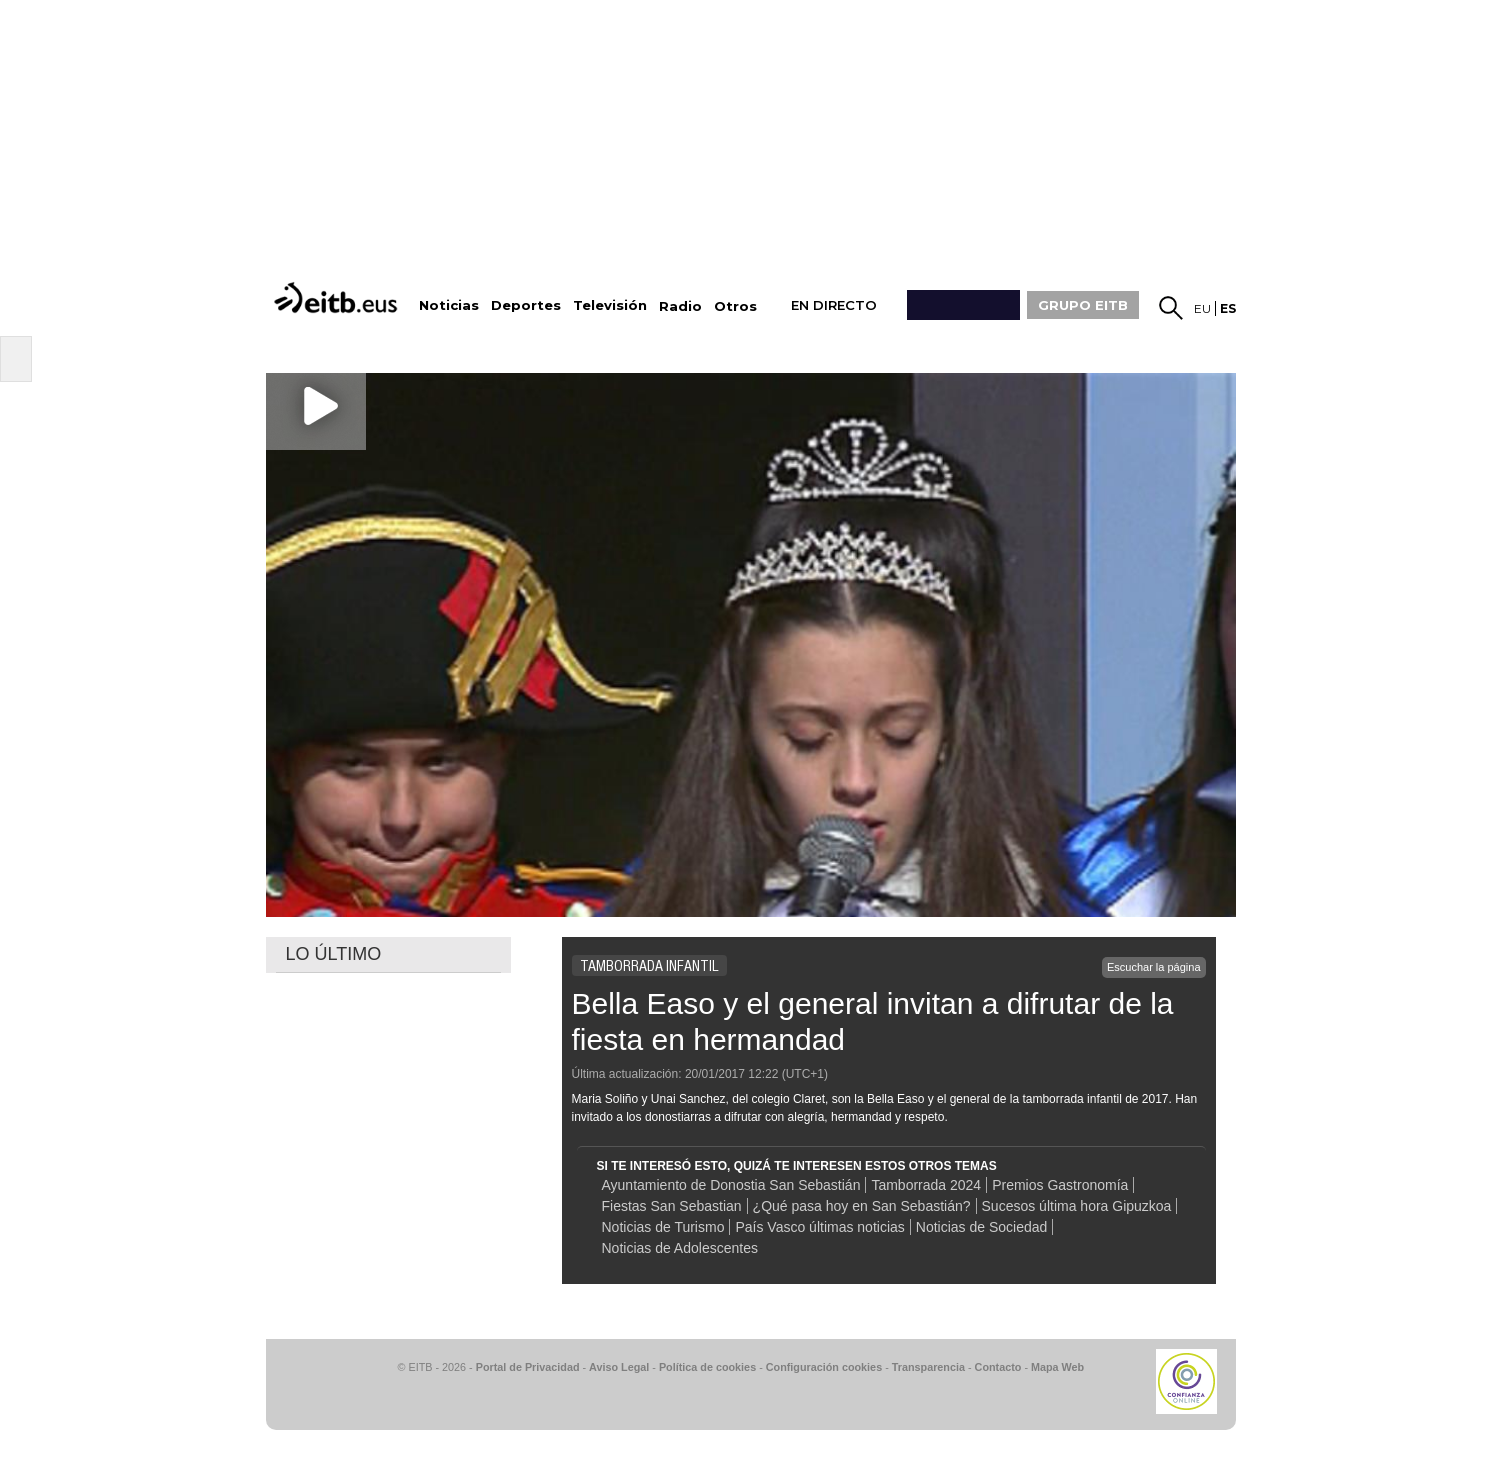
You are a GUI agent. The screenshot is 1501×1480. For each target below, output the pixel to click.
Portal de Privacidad (528, 1367)
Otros (735, 306)
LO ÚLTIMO (334, 954)
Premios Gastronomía (1060, 1185)
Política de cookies (707, 1367)
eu (1202, 308)
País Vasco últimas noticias (819, 1227)
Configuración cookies (824, 1367)
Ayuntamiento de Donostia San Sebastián (731, 1185)
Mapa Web (1057, 1367)
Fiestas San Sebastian (672, 1206)
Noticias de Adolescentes (680, 1248)
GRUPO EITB (1083, 305)
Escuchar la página (1154, 967)
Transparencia (928, 1367)
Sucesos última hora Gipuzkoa (1077, 1206)
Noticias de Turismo (663, 1227)
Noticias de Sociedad (982, 1227)
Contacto (998, 1367)
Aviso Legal (619, 1367)
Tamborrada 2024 (926, 1185)
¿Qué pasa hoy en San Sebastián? (862, 1206)
